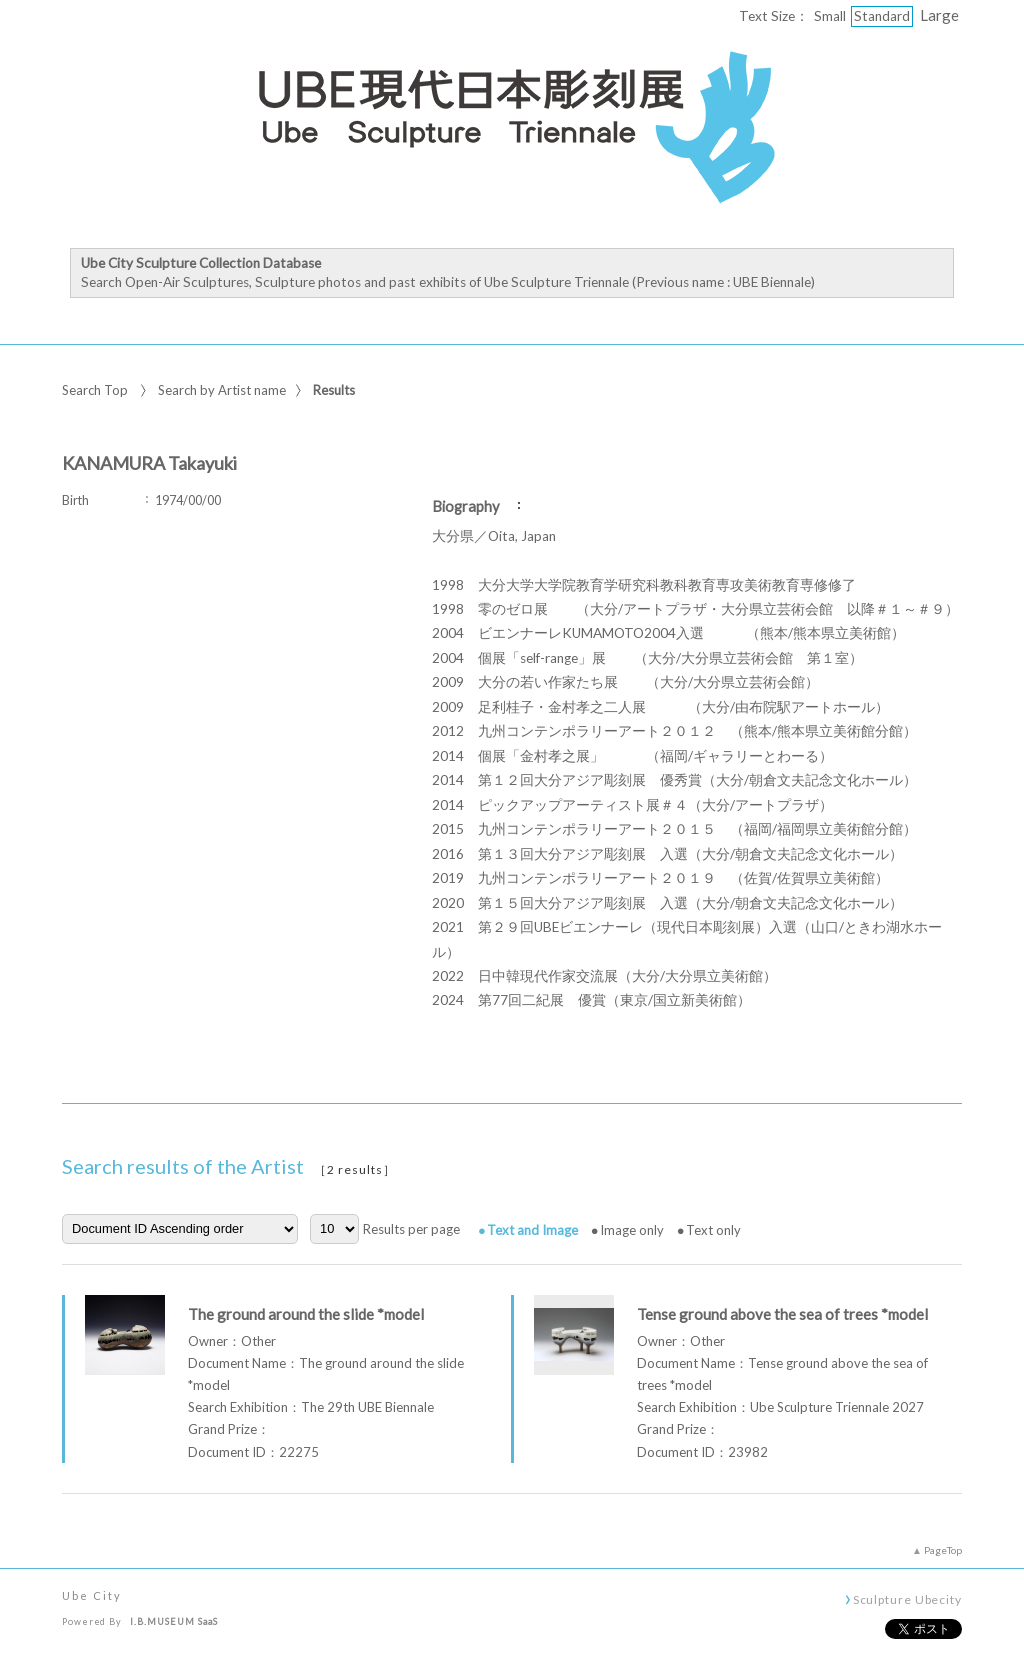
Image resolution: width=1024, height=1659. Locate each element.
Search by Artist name (222, 390)
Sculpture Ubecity (907, 1599)
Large (939, 15)
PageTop (943, 1550)
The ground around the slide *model (306, 1314)
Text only (713, 1230)
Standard (882, 16)
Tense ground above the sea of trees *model (782, 1314)
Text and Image (532, 1230)
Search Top (95, 390)
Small (830, 16)
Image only (632, 1230)
